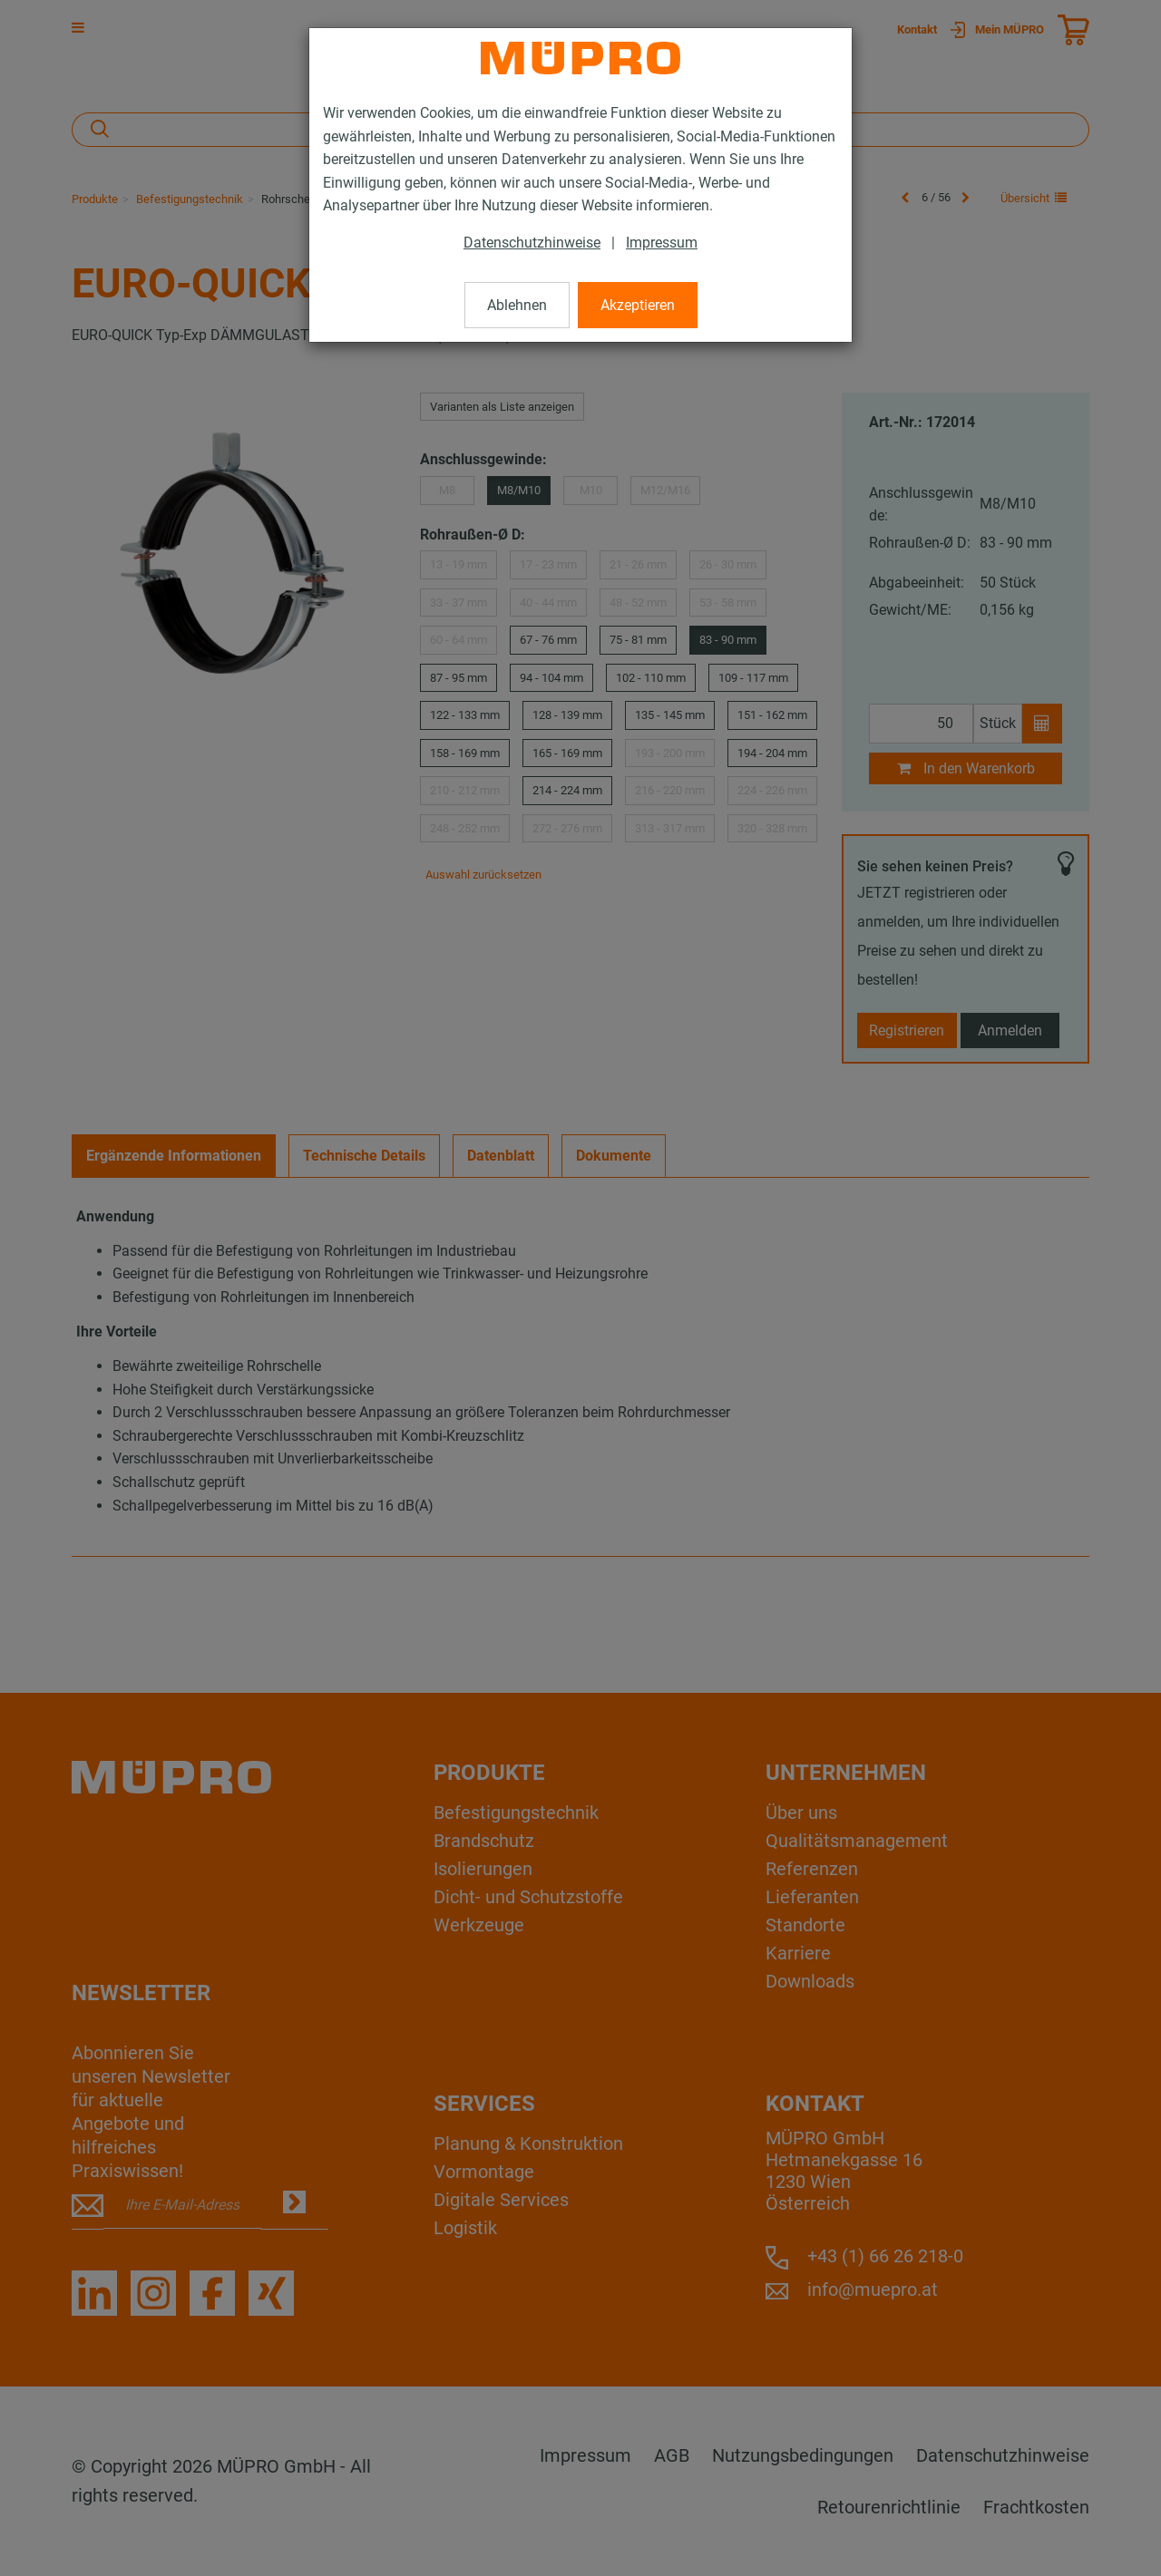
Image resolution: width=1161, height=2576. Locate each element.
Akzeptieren (637, 305)
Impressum (662, 242)
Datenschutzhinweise (531, 242)
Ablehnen (517, 305)
